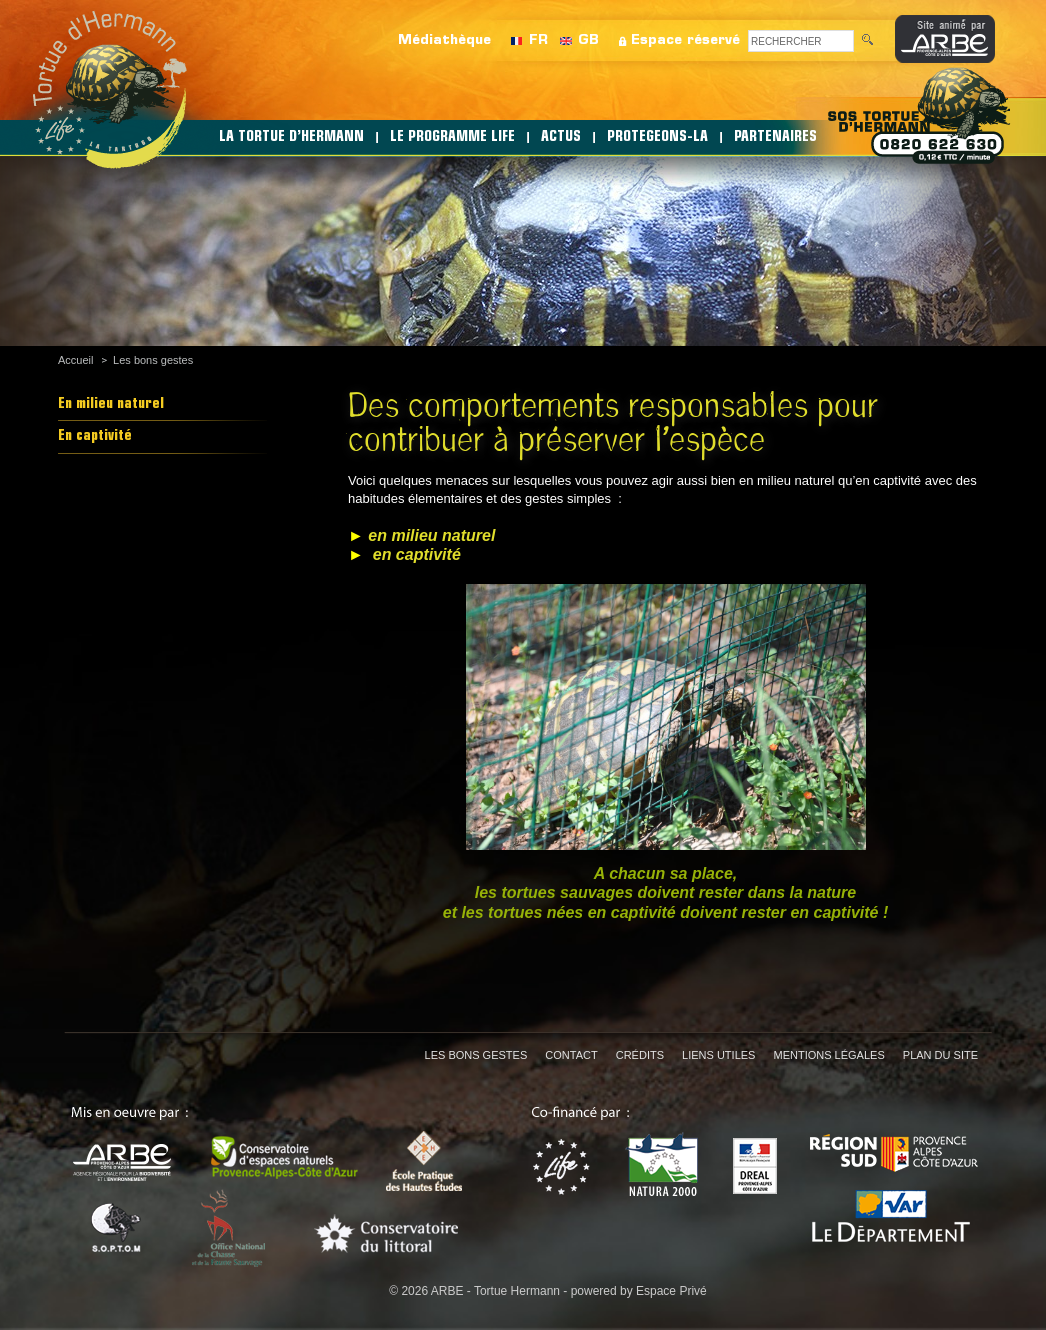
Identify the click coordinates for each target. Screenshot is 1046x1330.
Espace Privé (671, 1291)
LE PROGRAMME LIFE (452, 137)
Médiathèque (444, 40)
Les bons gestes (153, 360)
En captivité (95, 436)
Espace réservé (685, 40)
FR (538, 40)
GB (588, 40)
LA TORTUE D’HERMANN (291, 137)
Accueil (75, 360)
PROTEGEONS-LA (657, 137)
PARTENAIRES (775, 137)
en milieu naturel (431, 535)
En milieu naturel (111, 404)
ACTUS (561, 137)
